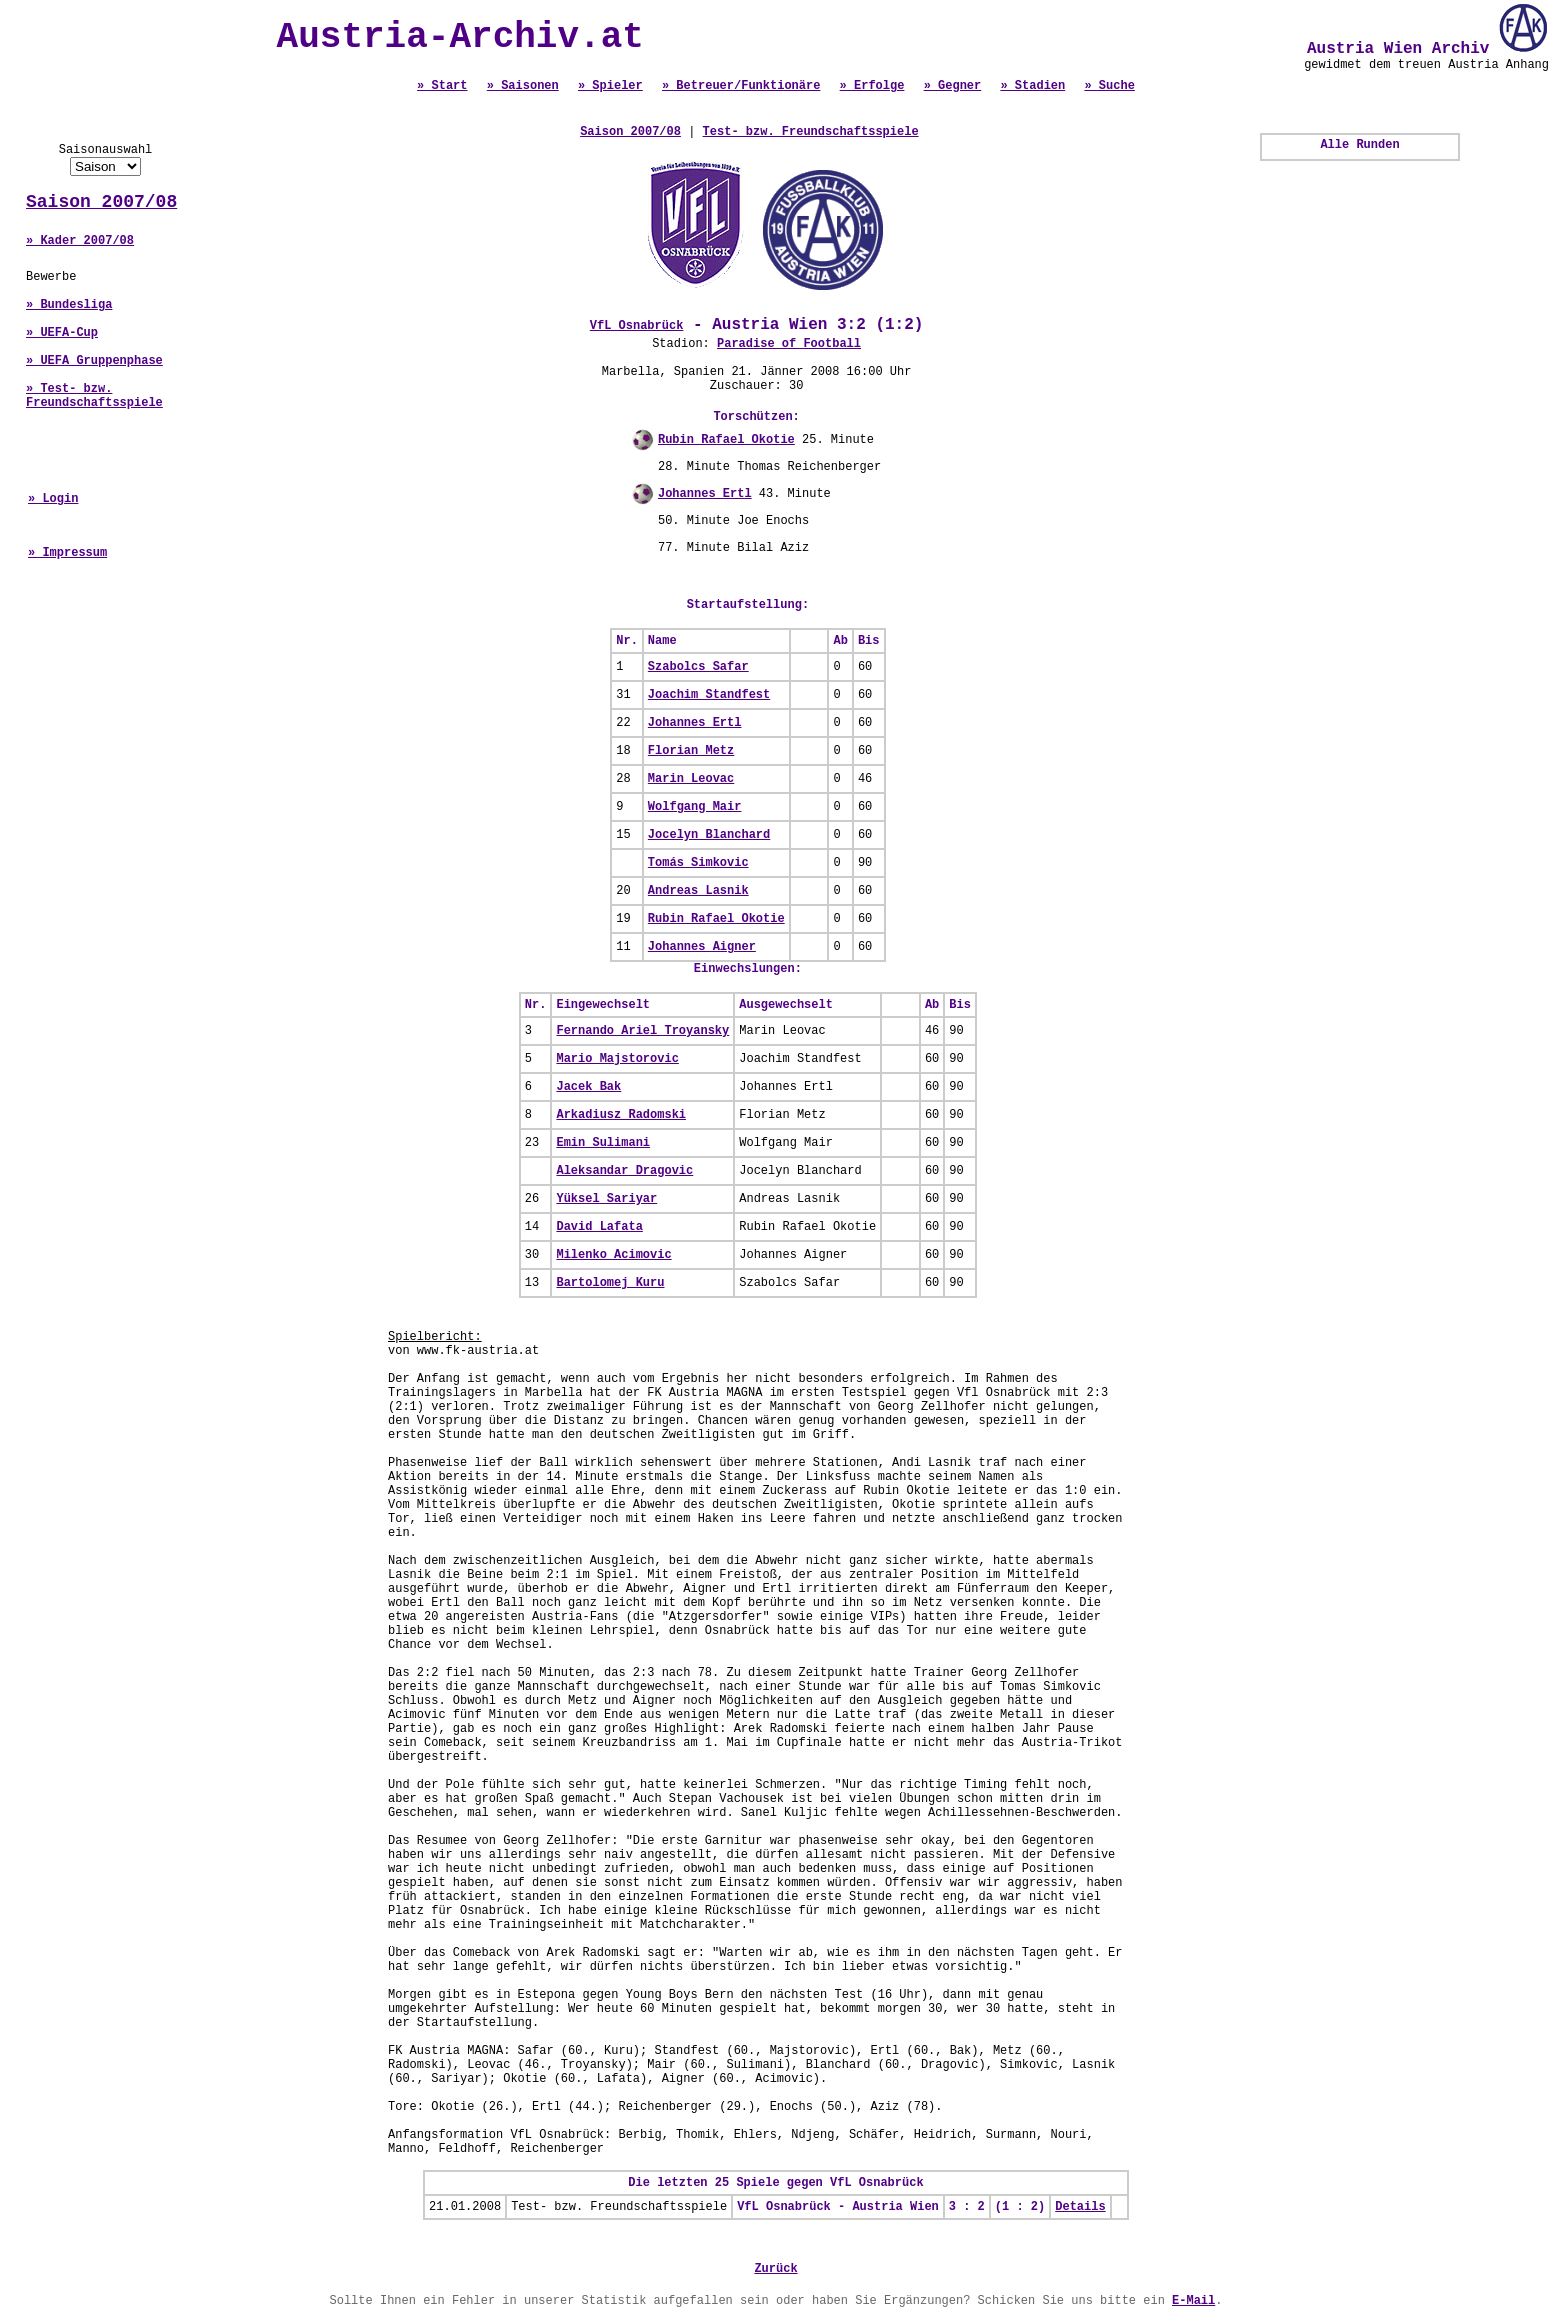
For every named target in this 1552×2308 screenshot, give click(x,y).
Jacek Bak (588, 1087)
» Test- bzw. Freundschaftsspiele (94, 396)
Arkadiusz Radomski (621, 1115)
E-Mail (1193, 2301)
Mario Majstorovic (617, 1059)
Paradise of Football (789, 344)
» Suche (1109, 86)
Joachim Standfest (709, 695)
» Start (442, 86)
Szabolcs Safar (698, 667)
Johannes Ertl (705, 494)
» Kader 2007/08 (80, 241)
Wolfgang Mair (695, 807)
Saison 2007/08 (101, 202)
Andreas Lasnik (698, 891)
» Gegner (953, 86)
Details (1080, 2207)
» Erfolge (872, 86)
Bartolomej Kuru (610, 1283)
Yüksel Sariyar (606, 1199)
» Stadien (1032, 86)
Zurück (775, 2269)
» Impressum (67, 553)
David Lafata (599, 1227)
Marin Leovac (691, 779)
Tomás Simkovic (698, 863)
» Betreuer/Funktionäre (741, 86)
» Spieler (610, 86)
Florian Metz (691, 751)
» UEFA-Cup (62, 333)
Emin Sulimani (603, 1143)
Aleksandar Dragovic (624, 1171)
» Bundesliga (69, 305)
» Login (53, 499)
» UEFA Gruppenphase (94, 361)
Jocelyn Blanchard (709, 835)
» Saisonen (523, 86)
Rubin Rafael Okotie (726, 440)
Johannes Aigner (702, 947)
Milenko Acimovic (613, 1255)
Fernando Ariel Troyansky (642, 1031)
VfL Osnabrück (637, 326)
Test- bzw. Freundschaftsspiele (811, 132)
